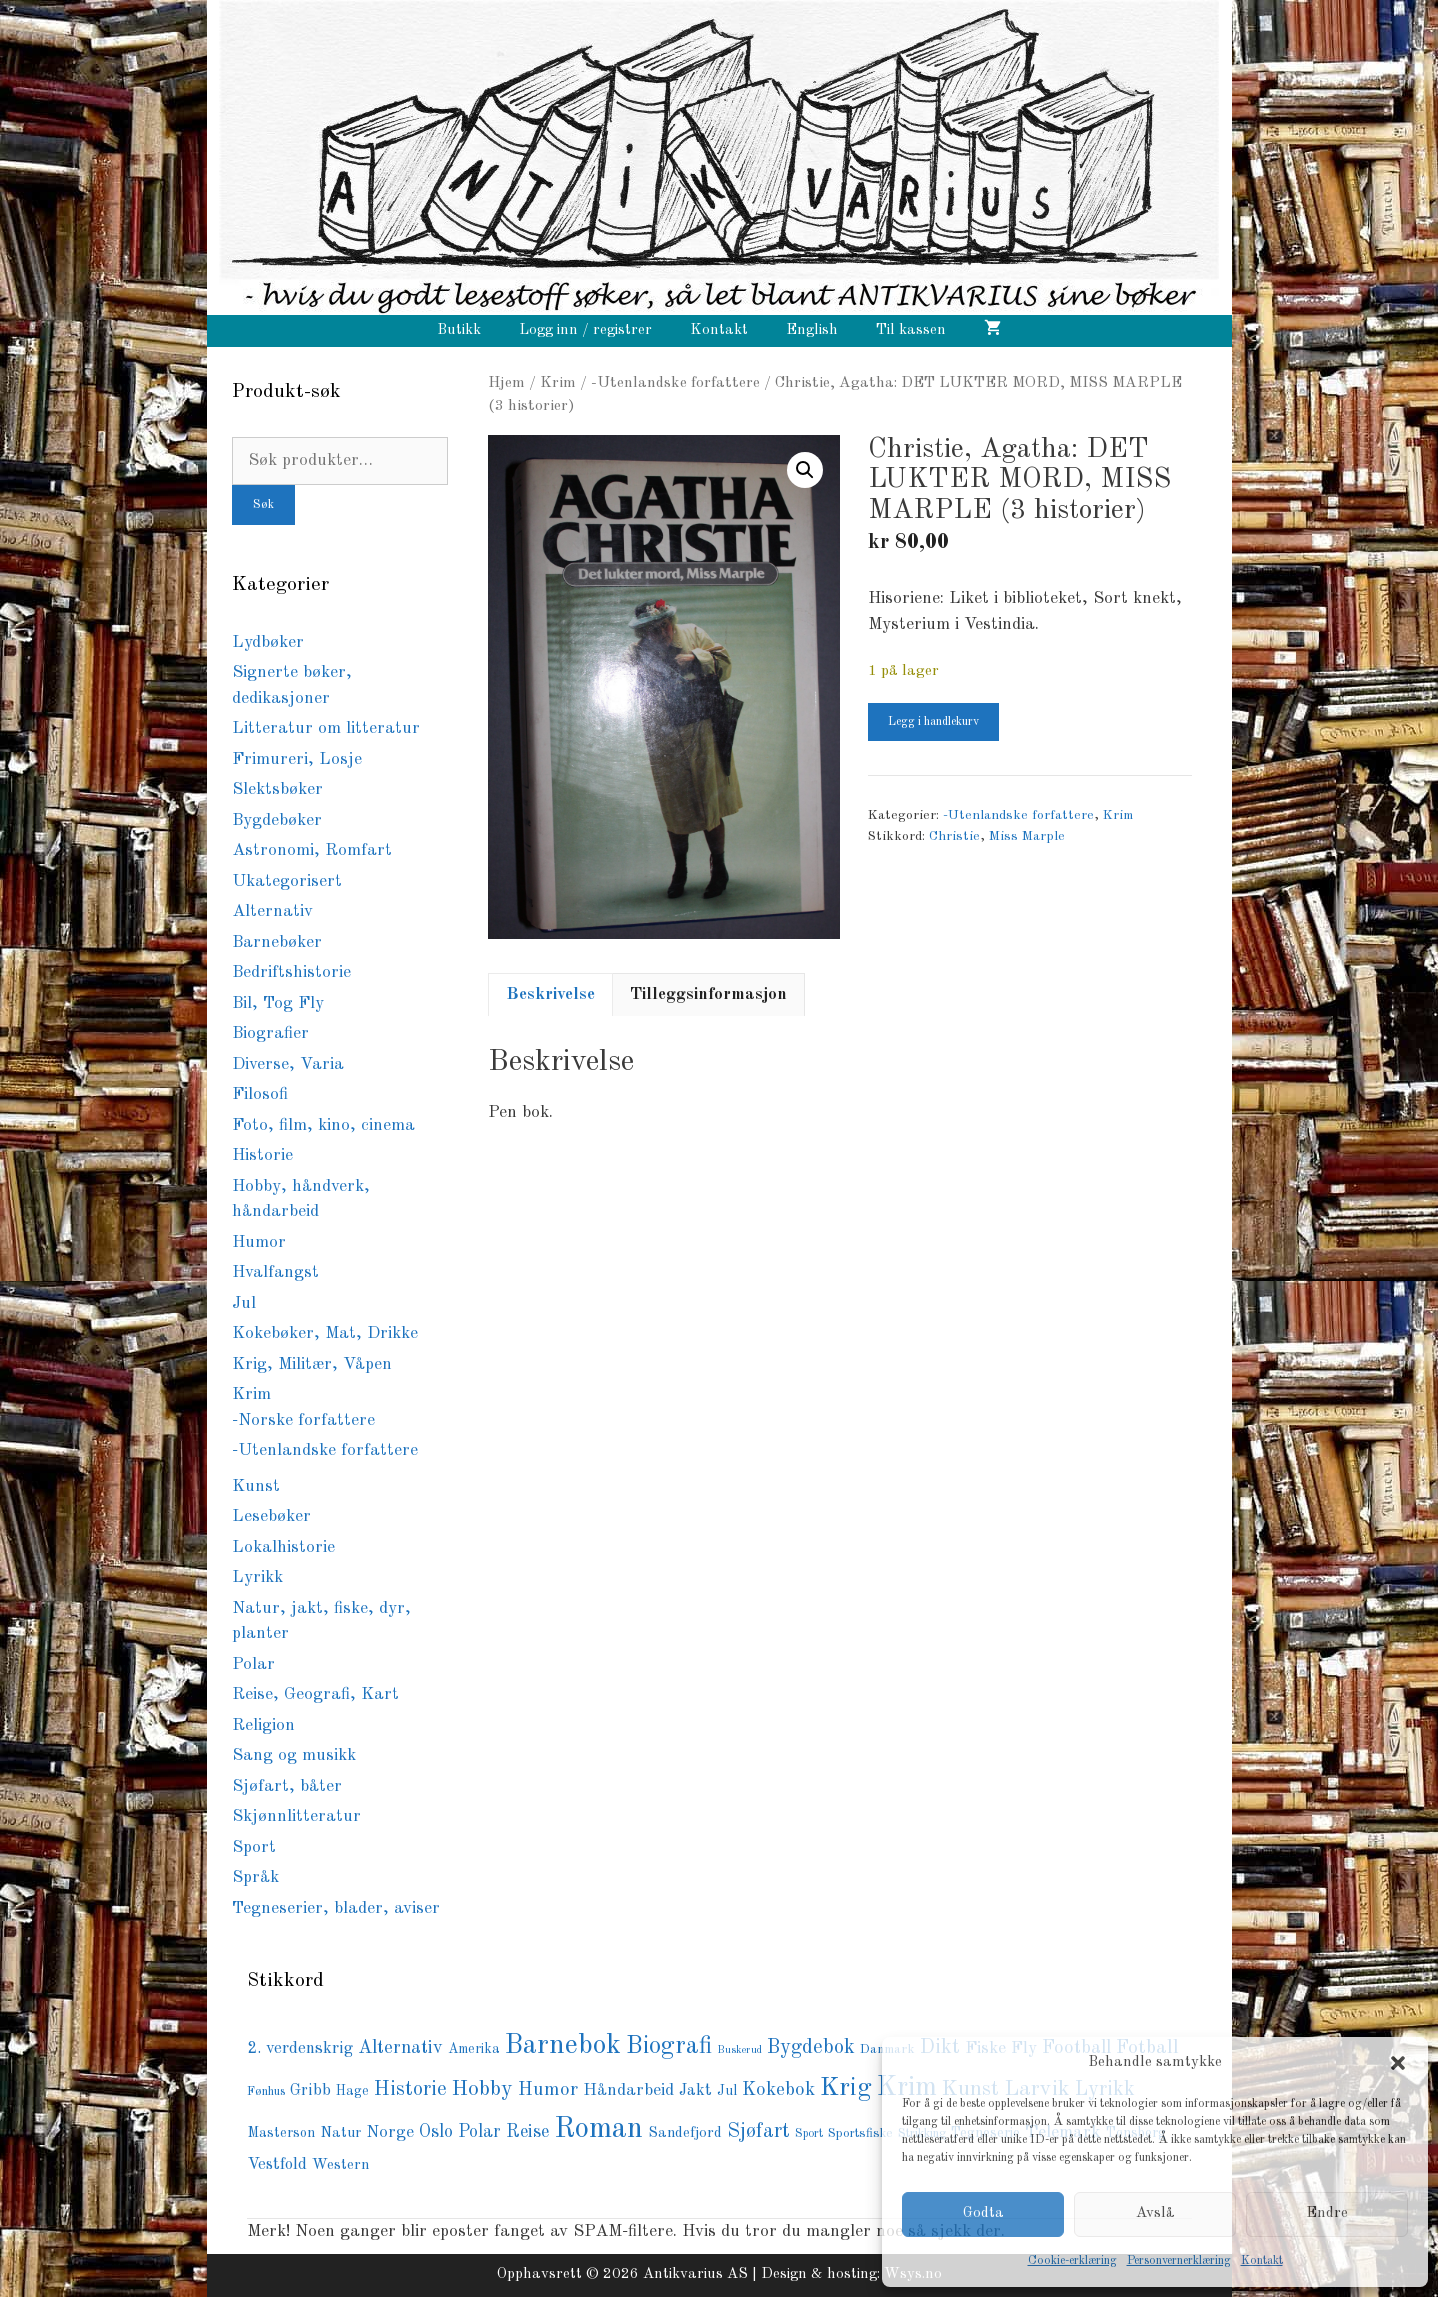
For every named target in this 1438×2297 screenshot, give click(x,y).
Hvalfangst (275, 1272)
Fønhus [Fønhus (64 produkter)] (266, 2092)
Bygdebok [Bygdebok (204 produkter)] (811, 2047)
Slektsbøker (277, 789)
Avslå (1155, 2213)
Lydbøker (268, 642)
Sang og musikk (294, 1755)
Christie (954, 836)
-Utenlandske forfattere (675, 383)
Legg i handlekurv (933, 722)
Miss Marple (1027, 836)
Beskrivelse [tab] (550, 994)
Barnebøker (277, 942)
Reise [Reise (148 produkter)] (527, 2132)
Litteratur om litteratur (326, 728)
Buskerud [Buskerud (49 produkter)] (739, 2050)
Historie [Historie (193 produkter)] (410, 2090)
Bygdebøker (277, 820)
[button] (1398, 2063)
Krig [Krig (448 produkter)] (846, 2088)
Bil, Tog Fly (278, 1003)
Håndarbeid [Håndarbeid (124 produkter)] (628, 2090)
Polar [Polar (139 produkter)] (479, 2132)
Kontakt (1262, 2261)
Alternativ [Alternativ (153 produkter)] (400, 2048)
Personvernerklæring (1179, 2261)
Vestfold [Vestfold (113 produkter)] (277, 2164)
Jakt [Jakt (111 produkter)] (695, 2091)
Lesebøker (271, 1516)
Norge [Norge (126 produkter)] (390, 2132)
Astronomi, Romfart (312, 850)
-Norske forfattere (303, 1420)
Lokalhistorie (283, 1547)
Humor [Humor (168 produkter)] (548, 2090)
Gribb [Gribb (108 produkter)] (310, 2091)
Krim (558, 383)
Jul (244, 1303)
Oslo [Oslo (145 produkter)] (436, 2132)
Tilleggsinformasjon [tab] (708, 994)
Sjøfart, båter (287, 1786)
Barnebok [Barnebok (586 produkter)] (563, 2046)
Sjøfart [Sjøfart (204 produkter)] (758, 2131)
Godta (983, 2213)
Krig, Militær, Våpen (312, 1364)
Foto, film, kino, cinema (323, 1125)
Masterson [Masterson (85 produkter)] (281, 2133)
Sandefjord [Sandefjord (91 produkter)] (685, 2133)
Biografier (270, 1033)
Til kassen (911, 330)
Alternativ (272, 911)
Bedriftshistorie (291, 972)
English (812, 330)
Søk (263, 505)
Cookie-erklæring (1072, 2261)
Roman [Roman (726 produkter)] (598, 2129)
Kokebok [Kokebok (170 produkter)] (778, 2090)
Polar (253, 1664)
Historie (262, 1155)
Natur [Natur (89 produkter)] (340, 2133)
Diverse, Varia (288, 1064)
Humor (259, 1242)
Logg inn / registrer (585, 330)
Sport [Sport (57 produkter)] (809, 2134)
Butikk (459, 330)
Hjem (506, 383)
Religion (263, 1725)
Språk (255, 1877)
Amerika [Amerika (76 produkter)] (474, 2049)
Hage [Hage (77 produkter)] (352, 2091)
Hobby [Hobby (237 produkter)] (482, 2089)
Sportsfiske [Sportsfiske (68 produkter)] (860, 2133)
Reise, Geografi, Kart (315, 1694)
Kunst (256, 1486)
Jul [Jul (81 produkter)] (727, 2091)
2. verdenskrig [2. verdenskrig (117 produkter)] (300, 2048)
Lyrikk (257, 1577)
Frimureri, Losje (297, 759)
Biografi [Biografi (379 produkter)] (669, 2046)
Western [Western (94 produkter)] (341, 2165)
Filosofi (260, 1094)
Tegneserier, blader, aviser (336, 1908)
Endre (1327, 2213)
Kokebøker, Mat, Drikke (325, 1333)
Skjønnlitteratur (296, 1816)
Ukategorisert (287, 881)
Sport (254, 1847)
